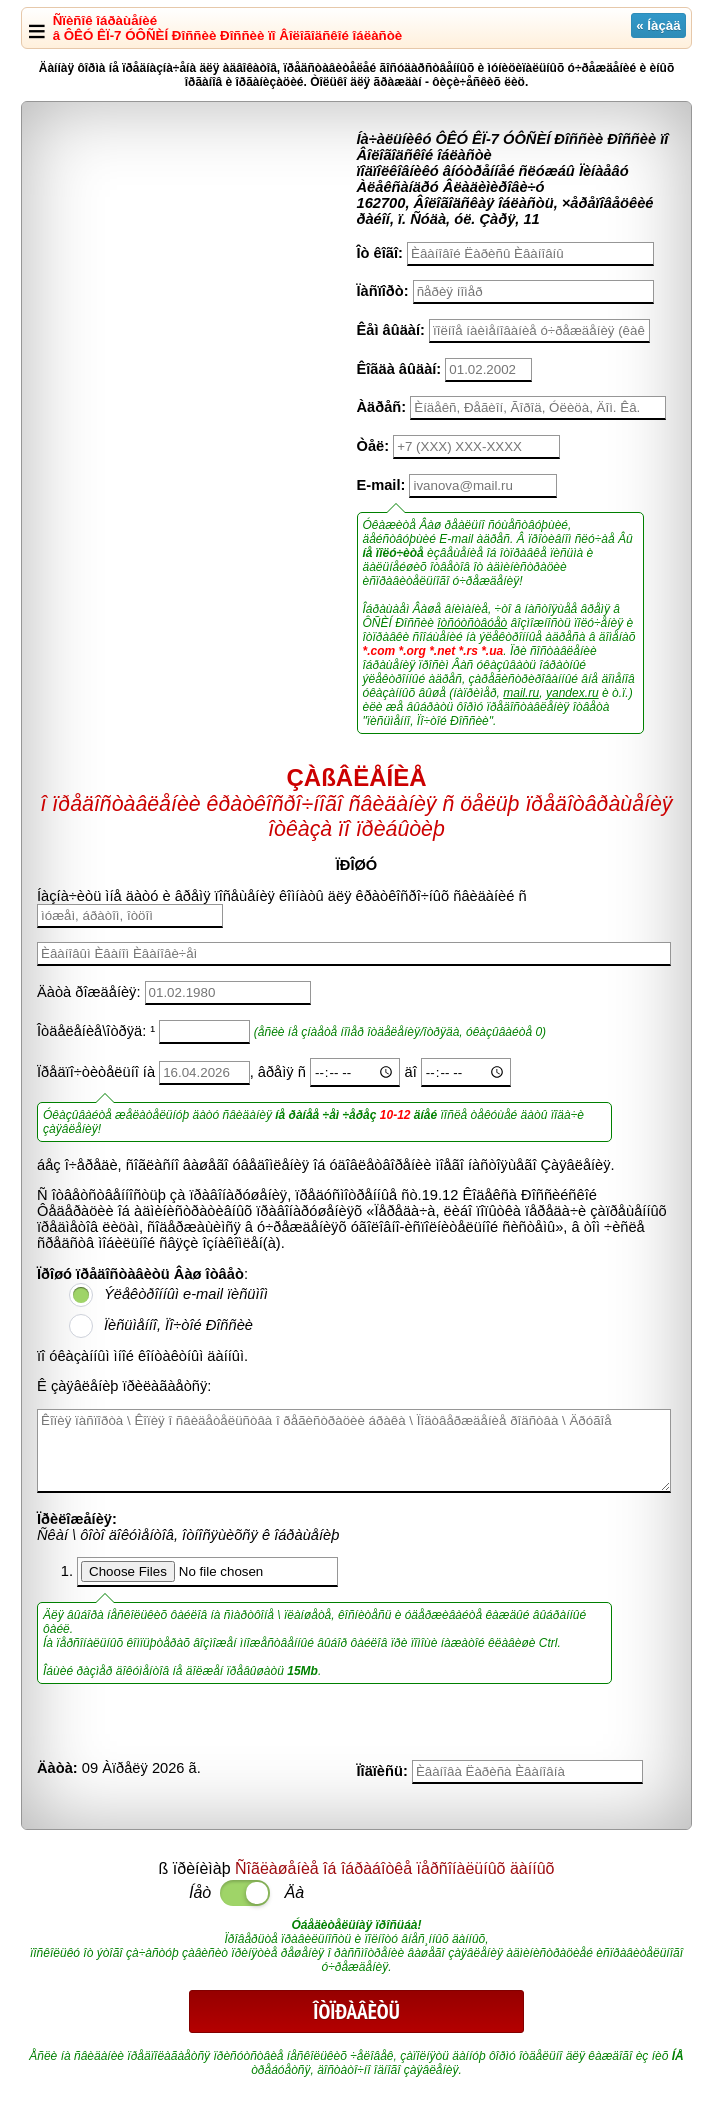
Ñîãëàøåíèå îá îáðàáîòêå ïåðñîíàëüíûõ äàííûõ (394, 1868)
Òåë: (373, 446)
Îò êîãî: (380, 253)
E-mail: (381, 485)
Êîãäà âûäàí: (399, 369)
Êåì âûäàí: (391, 330)
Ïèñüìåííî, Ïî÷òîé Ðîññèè (178, 1325)
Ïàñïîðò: (383, 291)
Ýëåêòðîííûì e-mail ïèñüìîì (186, 1294)
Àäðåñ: (382, 407)
